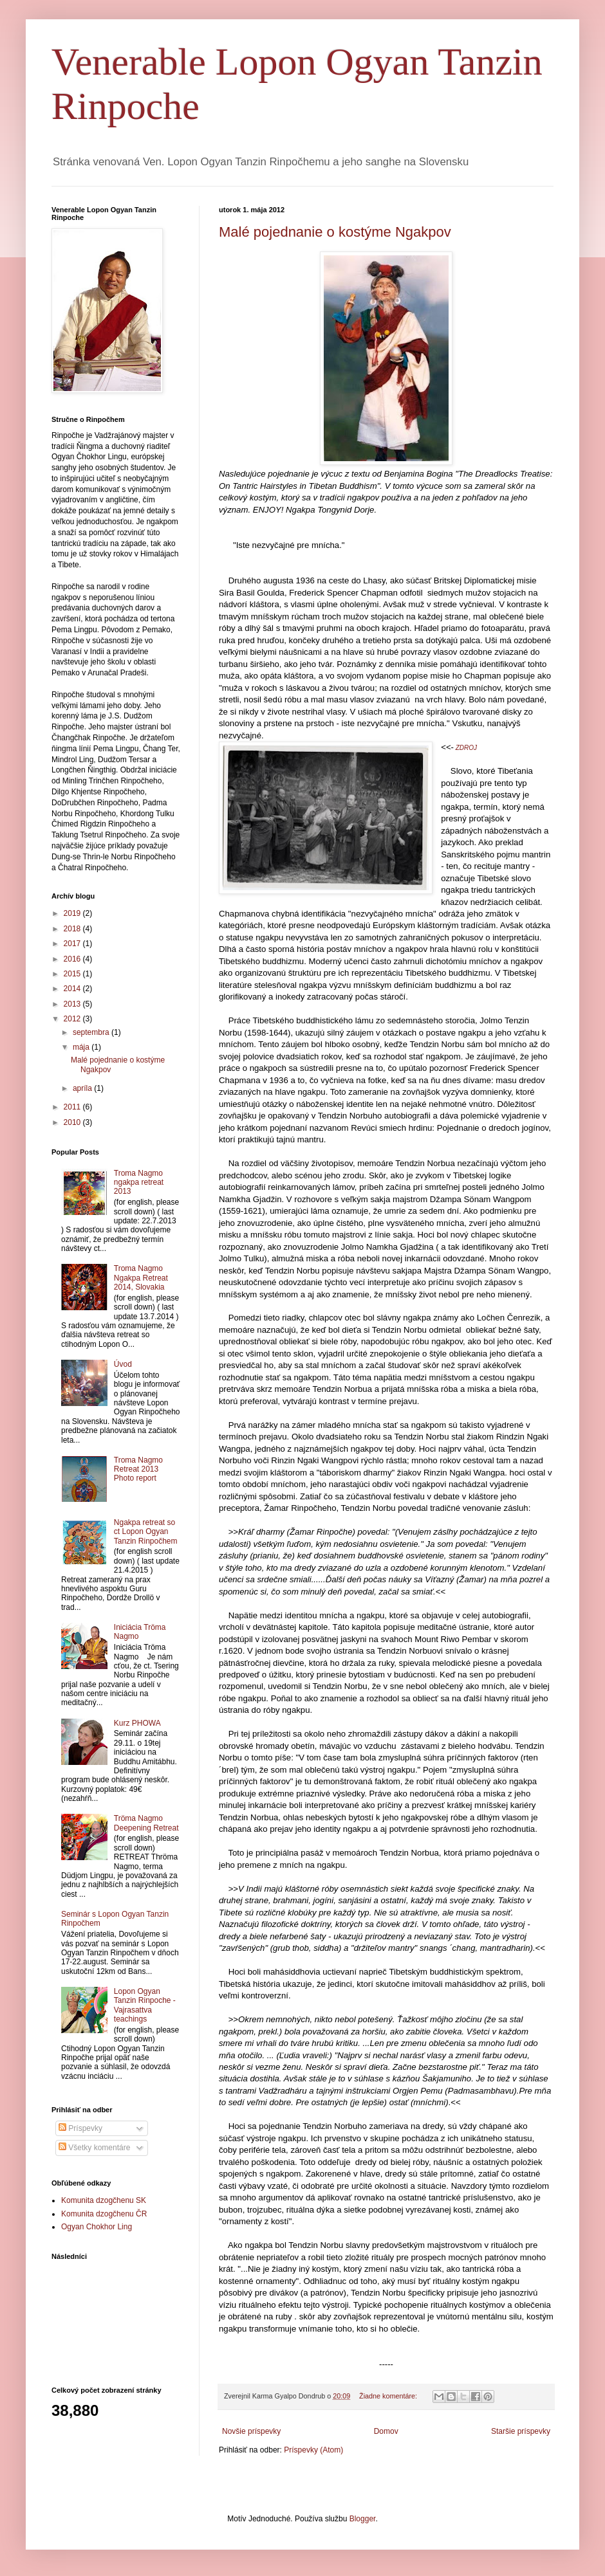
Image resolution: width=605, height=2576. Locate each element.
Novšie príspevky (251, 2431)
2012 (73, 1018)
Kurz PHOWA (137, 1723)
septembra (92, 1032)
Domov (386, 2431)
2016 (73, 959)
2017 (73, 943)
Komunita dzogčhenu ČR (104, 2213)
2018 (73, 928)
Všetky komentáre (94, 2147)
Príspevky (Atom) (313, 2449)
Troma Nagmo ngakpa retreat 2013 (138, 1182)
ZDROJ (466, 747)
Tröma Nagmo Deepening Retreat (146, 1823)
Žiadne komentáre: (389, 2396)
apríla (83, 1088)
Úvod (123, 1364)
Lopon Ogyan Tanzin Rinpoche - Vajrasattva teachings (145, 2005)
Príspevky (80, 2128)
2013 (73, 1004)
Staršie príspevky (520, 2431)
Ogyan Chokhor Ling (96, 2226)
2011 (73, 1106)
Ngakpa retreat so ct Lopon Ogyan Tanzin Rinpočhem (146, 1532)
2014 (73, 988)
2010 (73, 1122)
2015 (73, 973)
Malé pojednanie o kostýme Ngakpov (335, 232)
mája (82, 1047)
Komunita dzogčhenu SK (103, 2200)
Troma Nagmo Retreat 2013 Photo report (138, 1469)
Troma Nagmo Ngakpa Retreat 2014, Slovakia (141, 1278)
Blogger (362, 2518)
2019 (73, 913)
